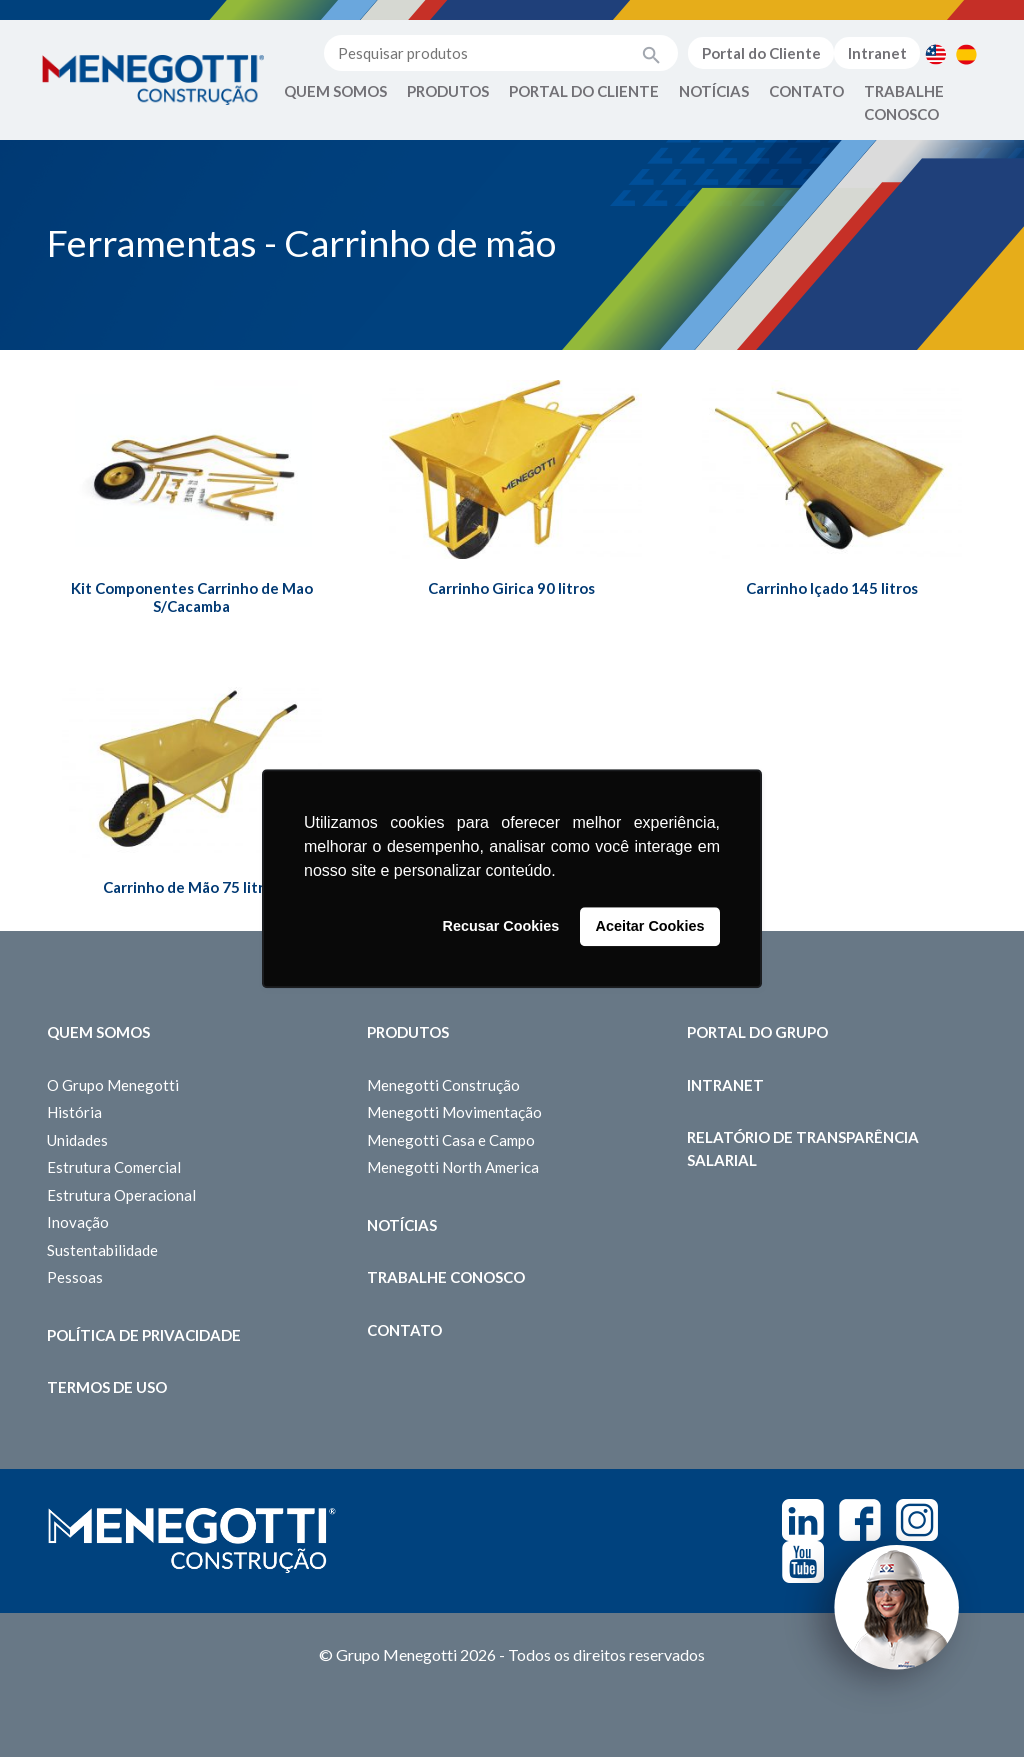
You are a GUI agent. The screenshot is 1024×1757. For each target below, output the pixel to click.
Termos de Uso (107, 1387)
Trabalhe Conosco (904, 102)
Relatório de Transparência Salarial (803, 1148)
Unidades (77, 1140)
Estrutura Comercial (114, 1167)
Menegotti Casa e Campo (451, 1140)
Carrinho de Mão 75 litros (191, 887)
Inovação (78, 1222)
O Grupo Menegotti (113, 1085)
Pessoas (75, 1277)
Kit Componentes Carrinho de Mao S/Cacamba (192, 597)
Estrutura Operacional (121, 1195)
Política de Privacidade (144, 1335)
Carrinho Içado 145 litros (832, 588)
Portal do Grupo (757, 1032)
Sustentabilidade (102, 1250)
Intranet (877, 53)
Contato (806, 91)
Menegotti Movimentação (454, 1112)
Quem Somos (335, 91)
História (74, 1112)
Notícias (714, 91)
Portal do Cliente (761, 53)
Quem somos (98, 1032)
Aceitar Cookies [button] (650, 927)
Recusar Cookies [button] (501, 927)
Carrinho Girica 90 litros (511, 588)
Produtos (448, 91)
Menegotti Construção (443, 1085)
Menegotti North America (453, 1167)
